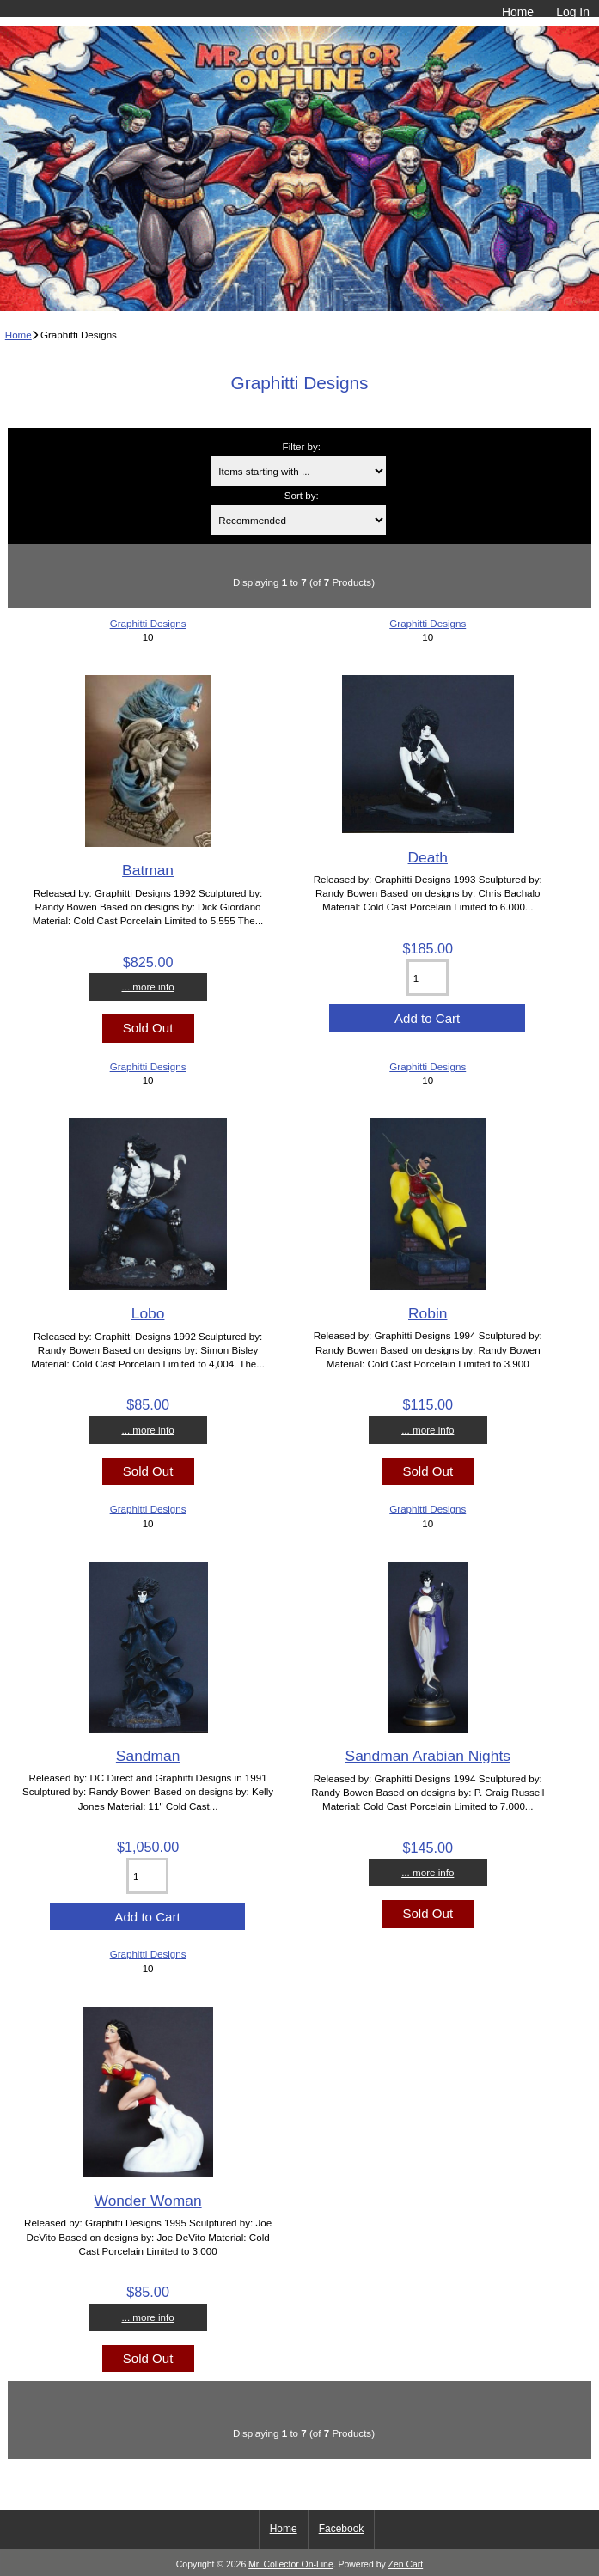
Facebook (341, 2529)
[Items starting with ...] (298, 471)
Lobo (148, 1313)
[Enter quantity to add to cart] (427, 977)
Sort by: (301, 495)
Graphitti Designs (148, 623)
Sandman (148, 1755)
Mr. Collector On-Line (290, 2564)
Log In (573, 12)
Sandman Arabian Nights (427, 1755)
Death (428, 857)
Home (518, 12)
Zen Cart (406, 2564)
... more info (147, 986)
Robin (427, 1313)
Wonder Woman (148, 2200)
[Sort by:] (298, 520)
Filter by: (302, 446)
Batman (148, 870)
